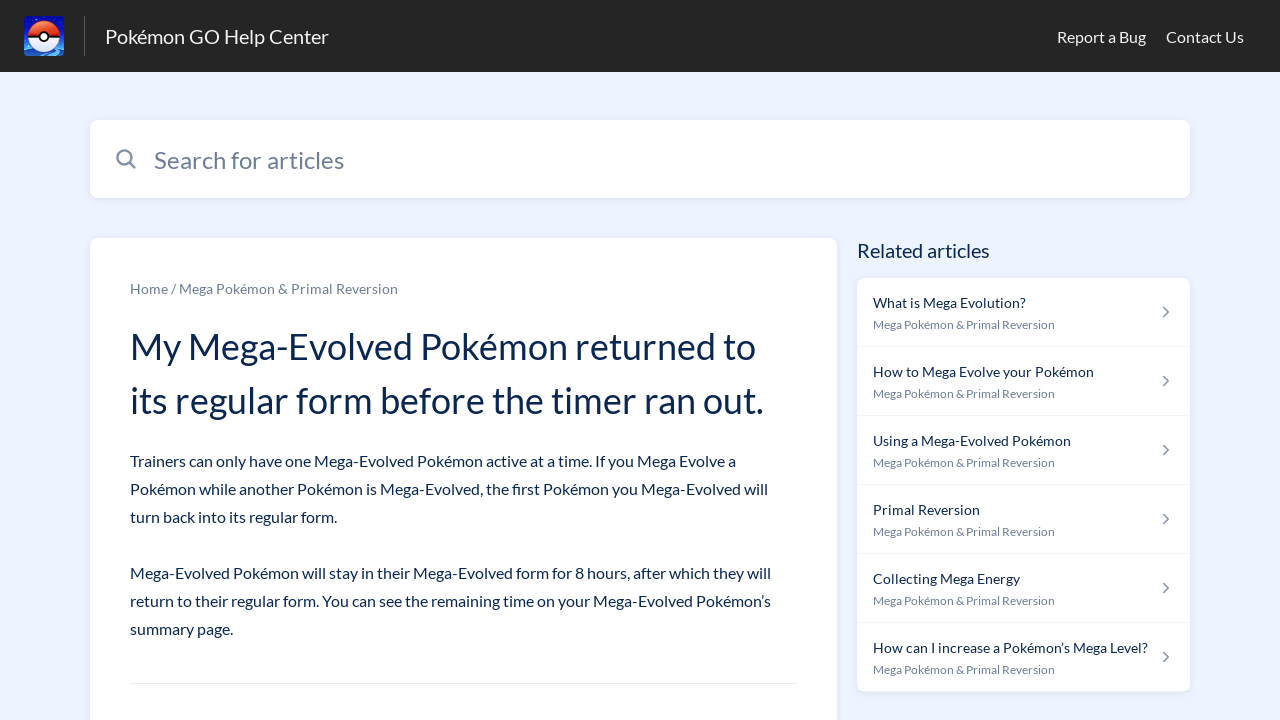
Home (149, 288)
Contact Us (1205, 36)
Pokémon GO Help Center (217, 36)
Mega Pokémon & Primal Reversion (288, 288)
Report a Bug (1101, 36)
